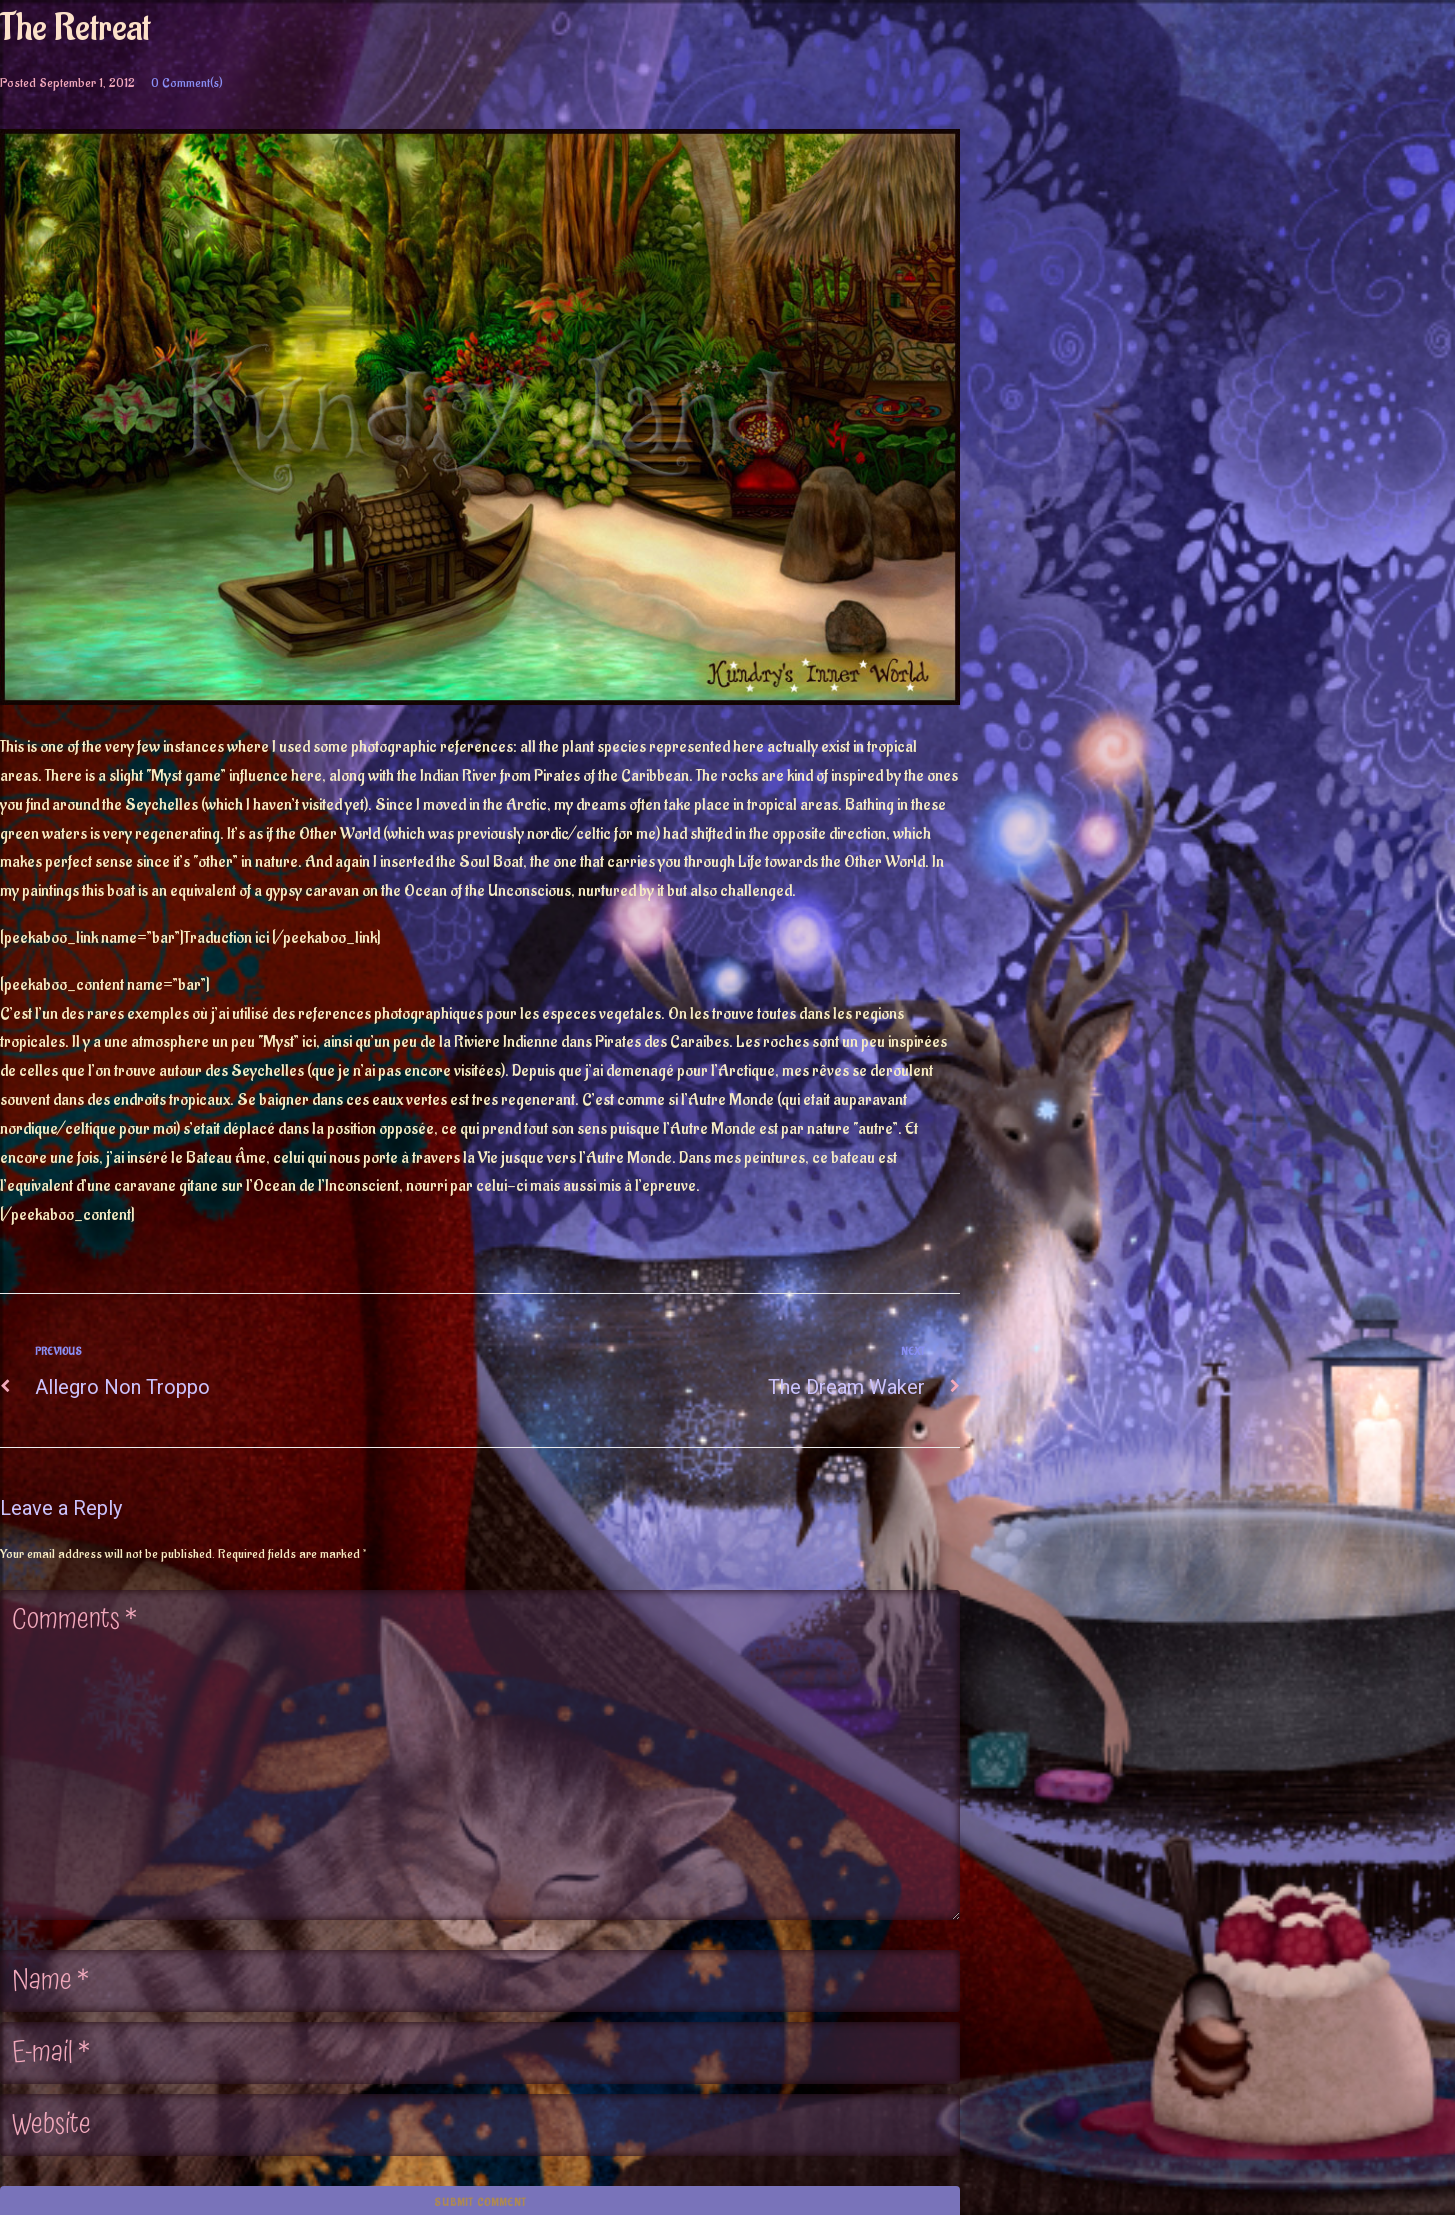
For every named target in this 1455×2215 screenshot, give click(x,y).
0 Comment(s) (187, 82)
